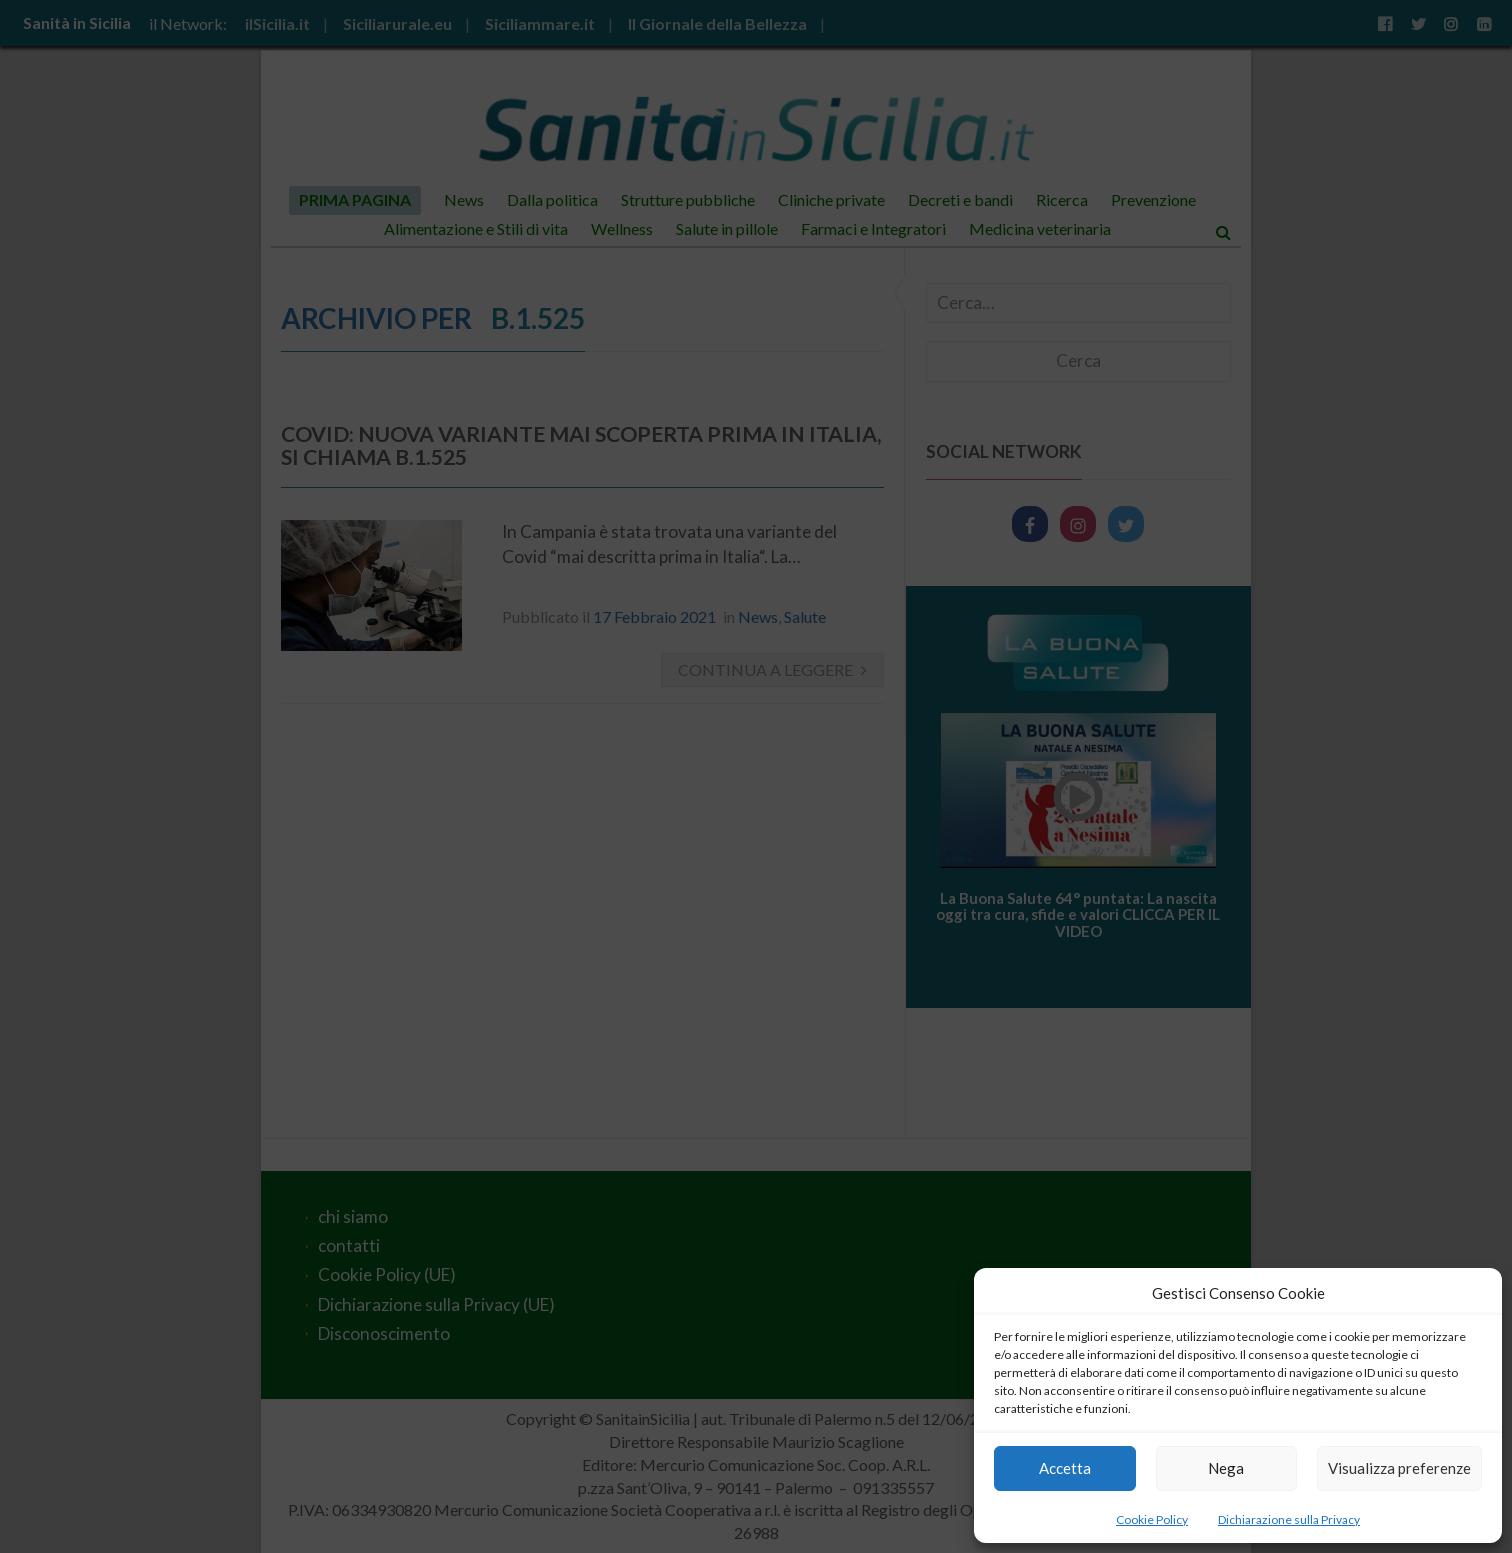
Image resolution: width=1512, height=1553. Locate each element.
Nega (1226, 1468)
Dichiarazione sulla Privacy (1289, 1519)
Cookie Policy (1152, 1519)
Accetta (1065, 1468)
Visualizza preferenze (1399, 1468)
